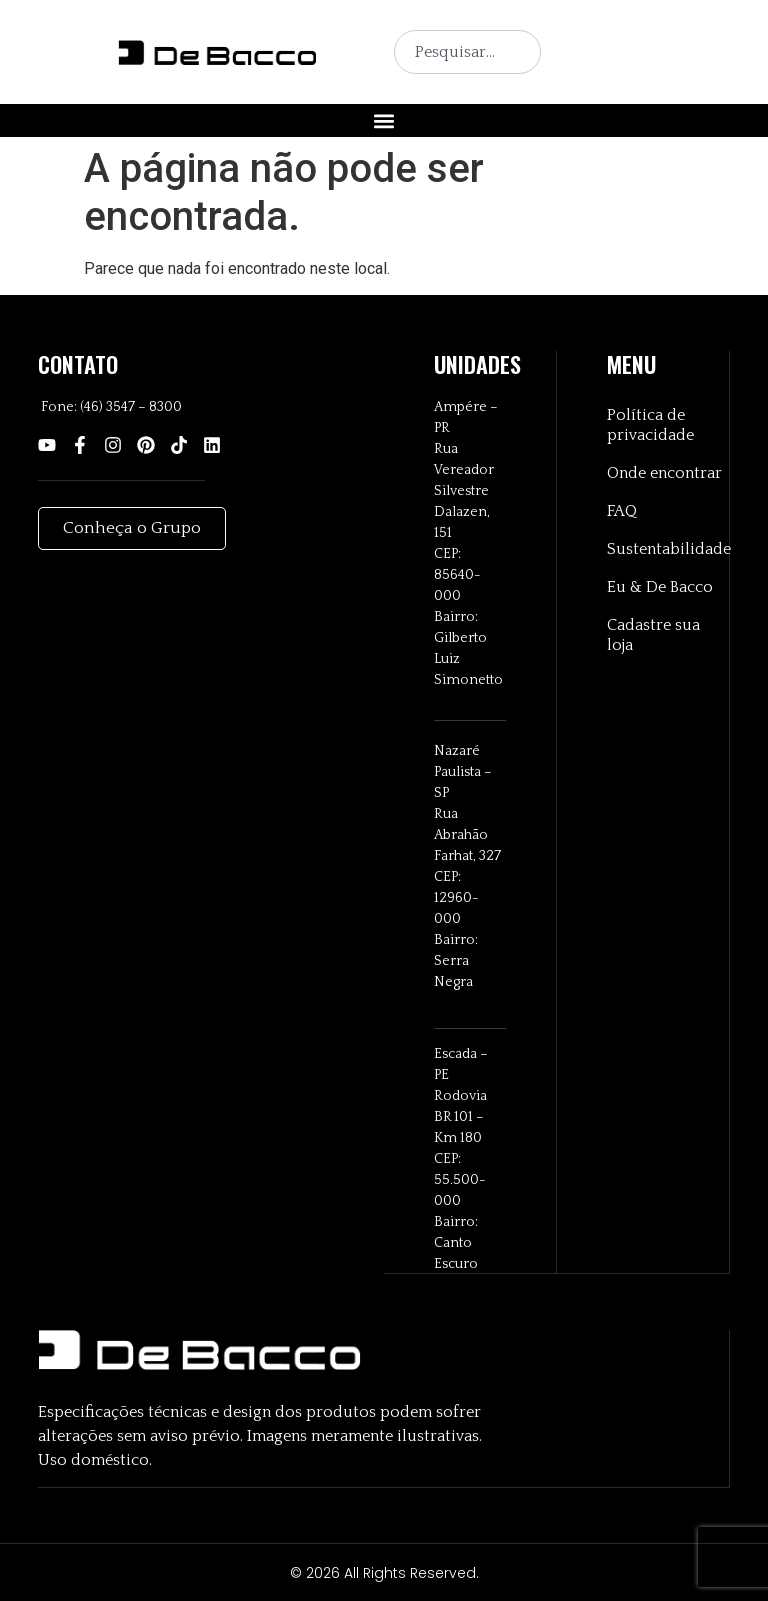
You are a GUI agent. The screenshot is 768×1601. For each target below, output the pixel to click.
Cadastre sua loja (653, 636)
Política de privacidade (650, 426)
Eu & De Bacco (660, 588)
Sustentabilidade (668, 550)
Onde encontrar (664, 474)
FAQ (622, 512)
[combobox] (467, 52)
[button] (384, 120)
